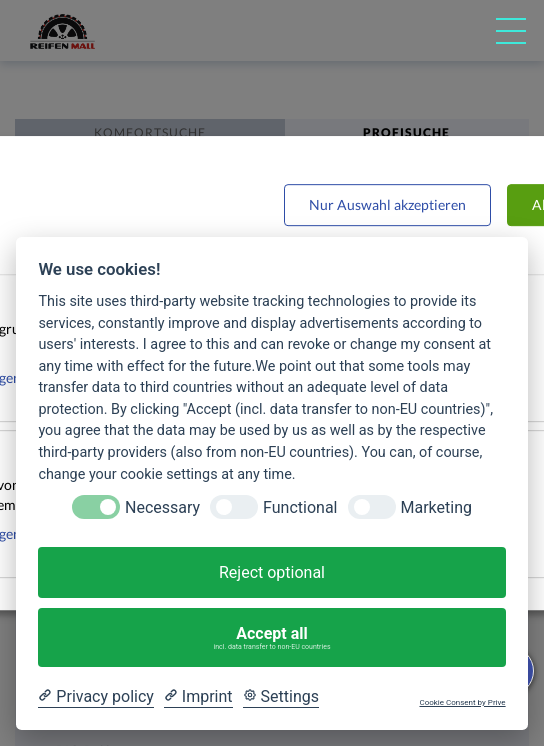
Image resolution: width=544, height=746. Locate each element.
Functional (300, 507)
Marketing (436, 507)
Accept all (272, 638)
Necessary (162, 507)
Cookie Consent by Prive (462, 702)
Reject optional (272, 572)
